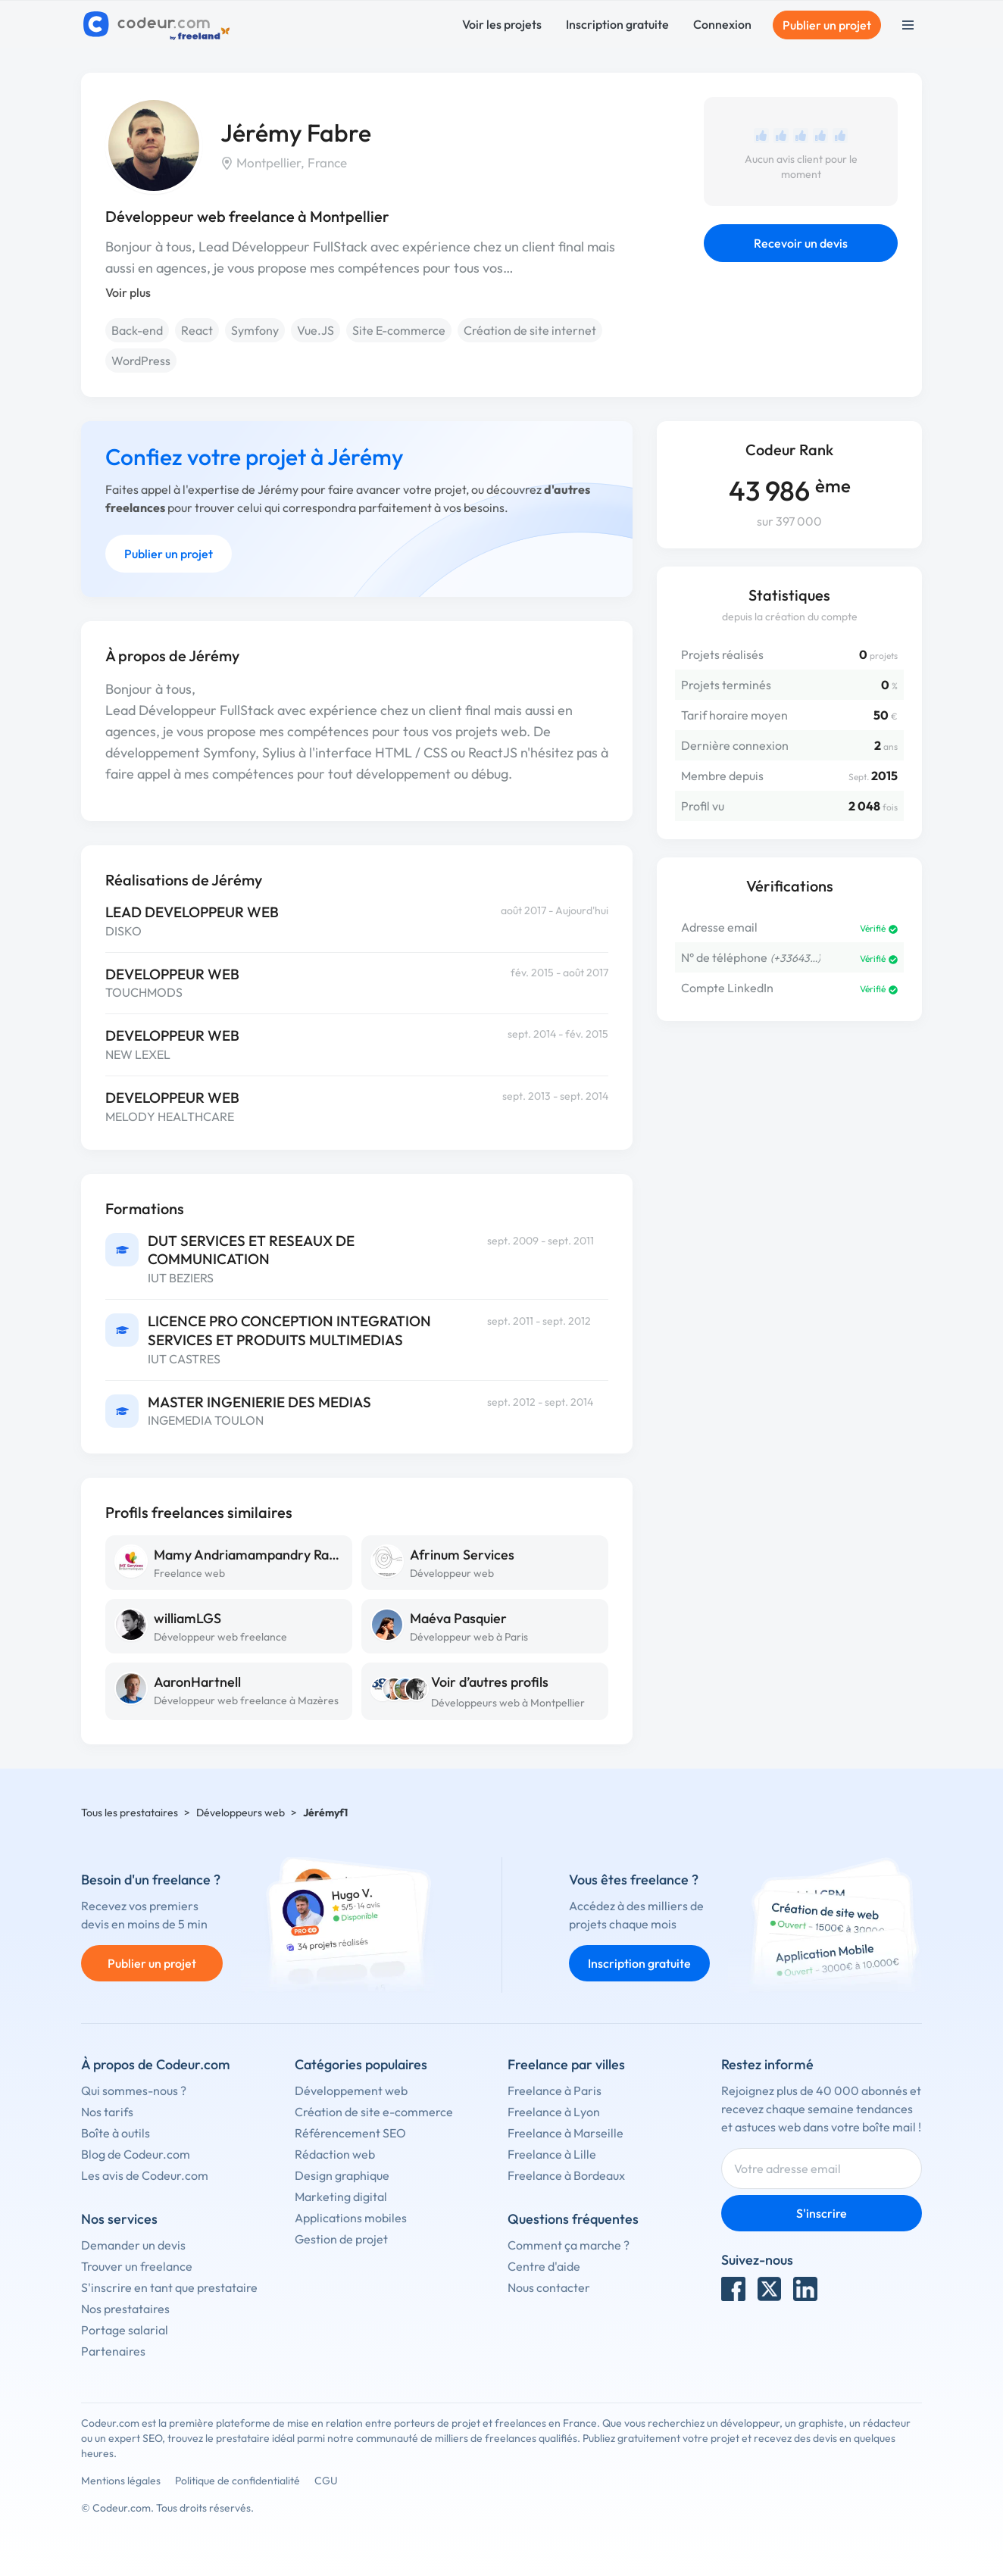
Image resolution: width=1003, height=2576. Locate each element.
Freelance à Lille (552, 2154)
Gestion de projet (341, 2239)
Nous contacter (549, 2287)
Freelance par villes (566, 2064)
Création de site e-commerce (374, 2111)
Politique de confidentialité (237, 2480)
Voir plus (128, 292)
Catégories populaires (361, 2064)
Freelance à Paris (554, 2090)
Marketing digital (341, 2196)
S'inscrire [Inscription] (821, 2213)
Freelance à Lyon (554, 2111)
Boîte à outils (115, 2132)
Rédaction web (335, 2154)
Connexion (722, 24)
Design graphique (342, 2175)
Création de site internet (530, 330)
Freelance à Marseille (565, 2132)
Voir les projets (502, 24)
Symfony (255, 330)
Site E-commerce (398, 330)
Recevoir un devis (801, 243)
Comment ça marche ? (569, 2245)
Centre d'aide (544, 2266)
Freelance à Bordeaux (566, 2175)
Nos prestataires (125, 2308)
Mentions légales (121, 2480)
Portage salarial (124, 2329)
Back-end (137, 330)
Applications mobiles (351, 2217)
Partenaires (113, 2351)
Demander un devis (133, 2245)
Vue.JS (315, 330)
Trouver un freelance (136, 2266)
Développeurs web (240, 1812)
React (197, 330)
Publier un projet (827, 25)
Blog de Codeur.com (135, 2154)
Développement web (351, 2090)
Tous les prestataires (129, 1812)
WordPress (140, 360)
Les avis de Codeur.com (144, 2175)
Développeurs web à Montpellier (508, 1703)
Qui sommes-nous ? (133, 2090)
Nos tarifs (107, 2111)
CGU (326, 2480)
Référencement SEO (350, 2132)
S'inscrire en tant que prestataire (169, 2287)
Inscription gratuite (617, 24)
